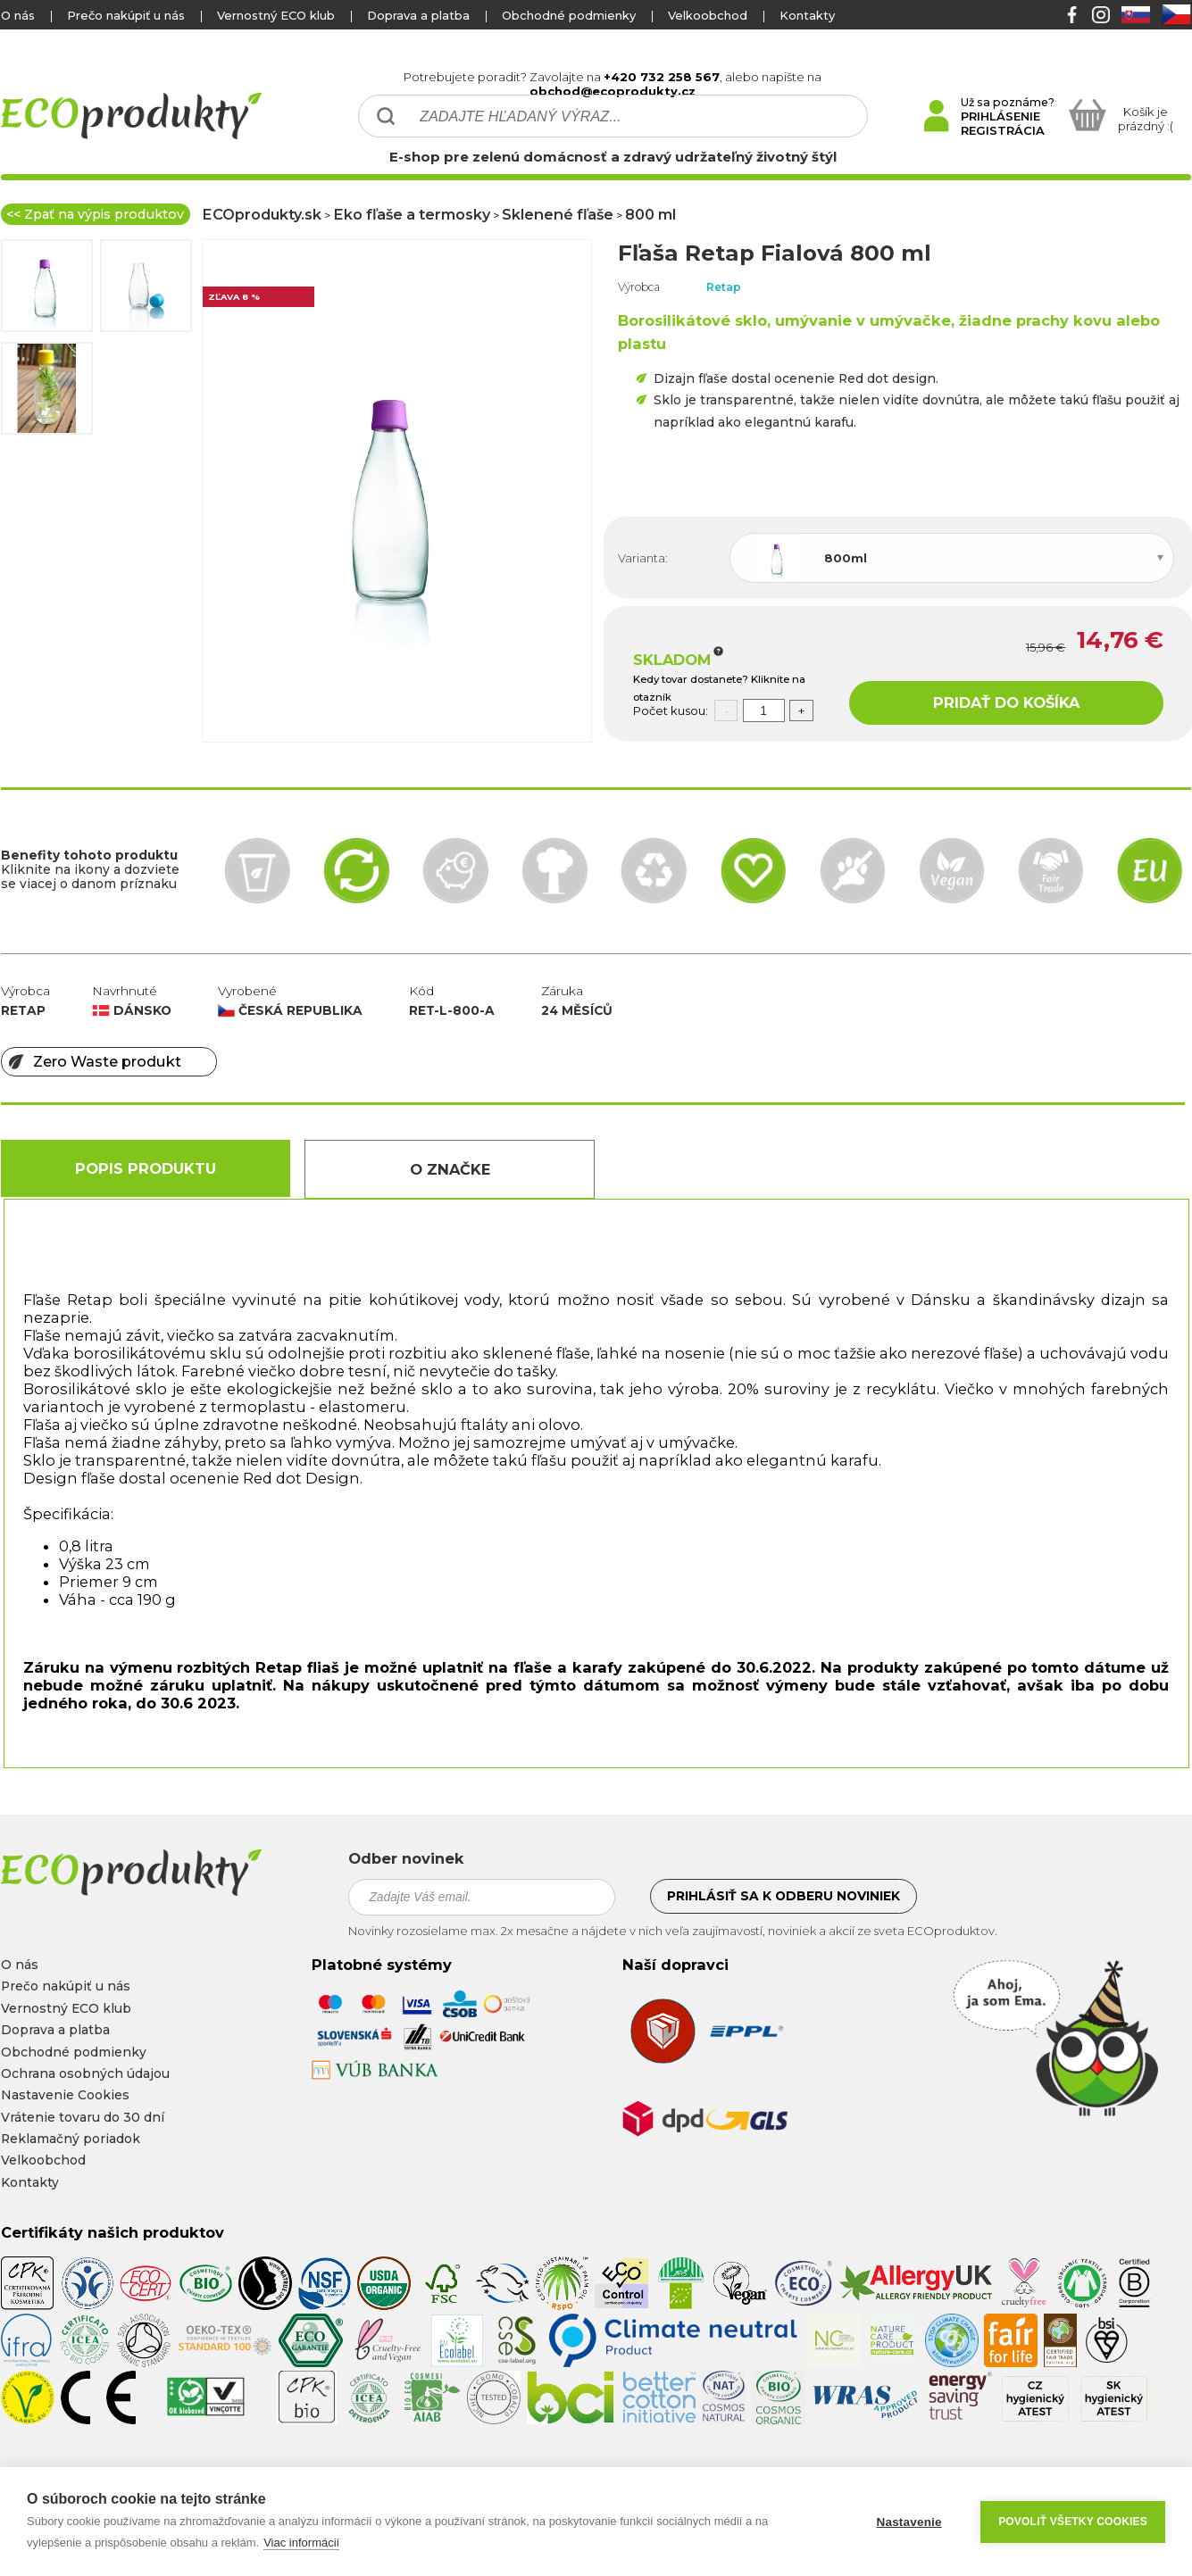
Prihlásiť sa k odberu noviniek (783, 1896)
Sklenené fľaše (557, 214)
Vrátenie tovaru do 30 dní (82, 2117)
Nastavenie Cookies (65, 2095)
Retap (723, 287)
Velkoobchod (707, 15)
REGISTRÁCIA (1003, 130)
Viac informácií (301, 2542)
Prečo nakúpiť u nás (126, 15)
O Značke (450, 1169)
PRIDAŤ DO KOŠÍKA (1006, 702)
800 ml (650, 214)
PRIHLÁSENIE (1000, 116)
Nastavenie (908, 2522)
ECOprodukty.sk (261, 214)
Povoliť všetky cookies (1072, 2521)
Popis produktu (145, 1168)
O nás (18, 15)
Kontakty (807, 15)
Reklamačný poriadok (70, 2138)
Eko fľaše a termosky (411, 214)
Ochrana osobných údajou (85, 2073)
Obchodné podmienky (569, 15)
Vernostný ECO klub (276, 15)
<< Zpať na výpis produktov (95, 214)
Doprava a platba (418, 15)
